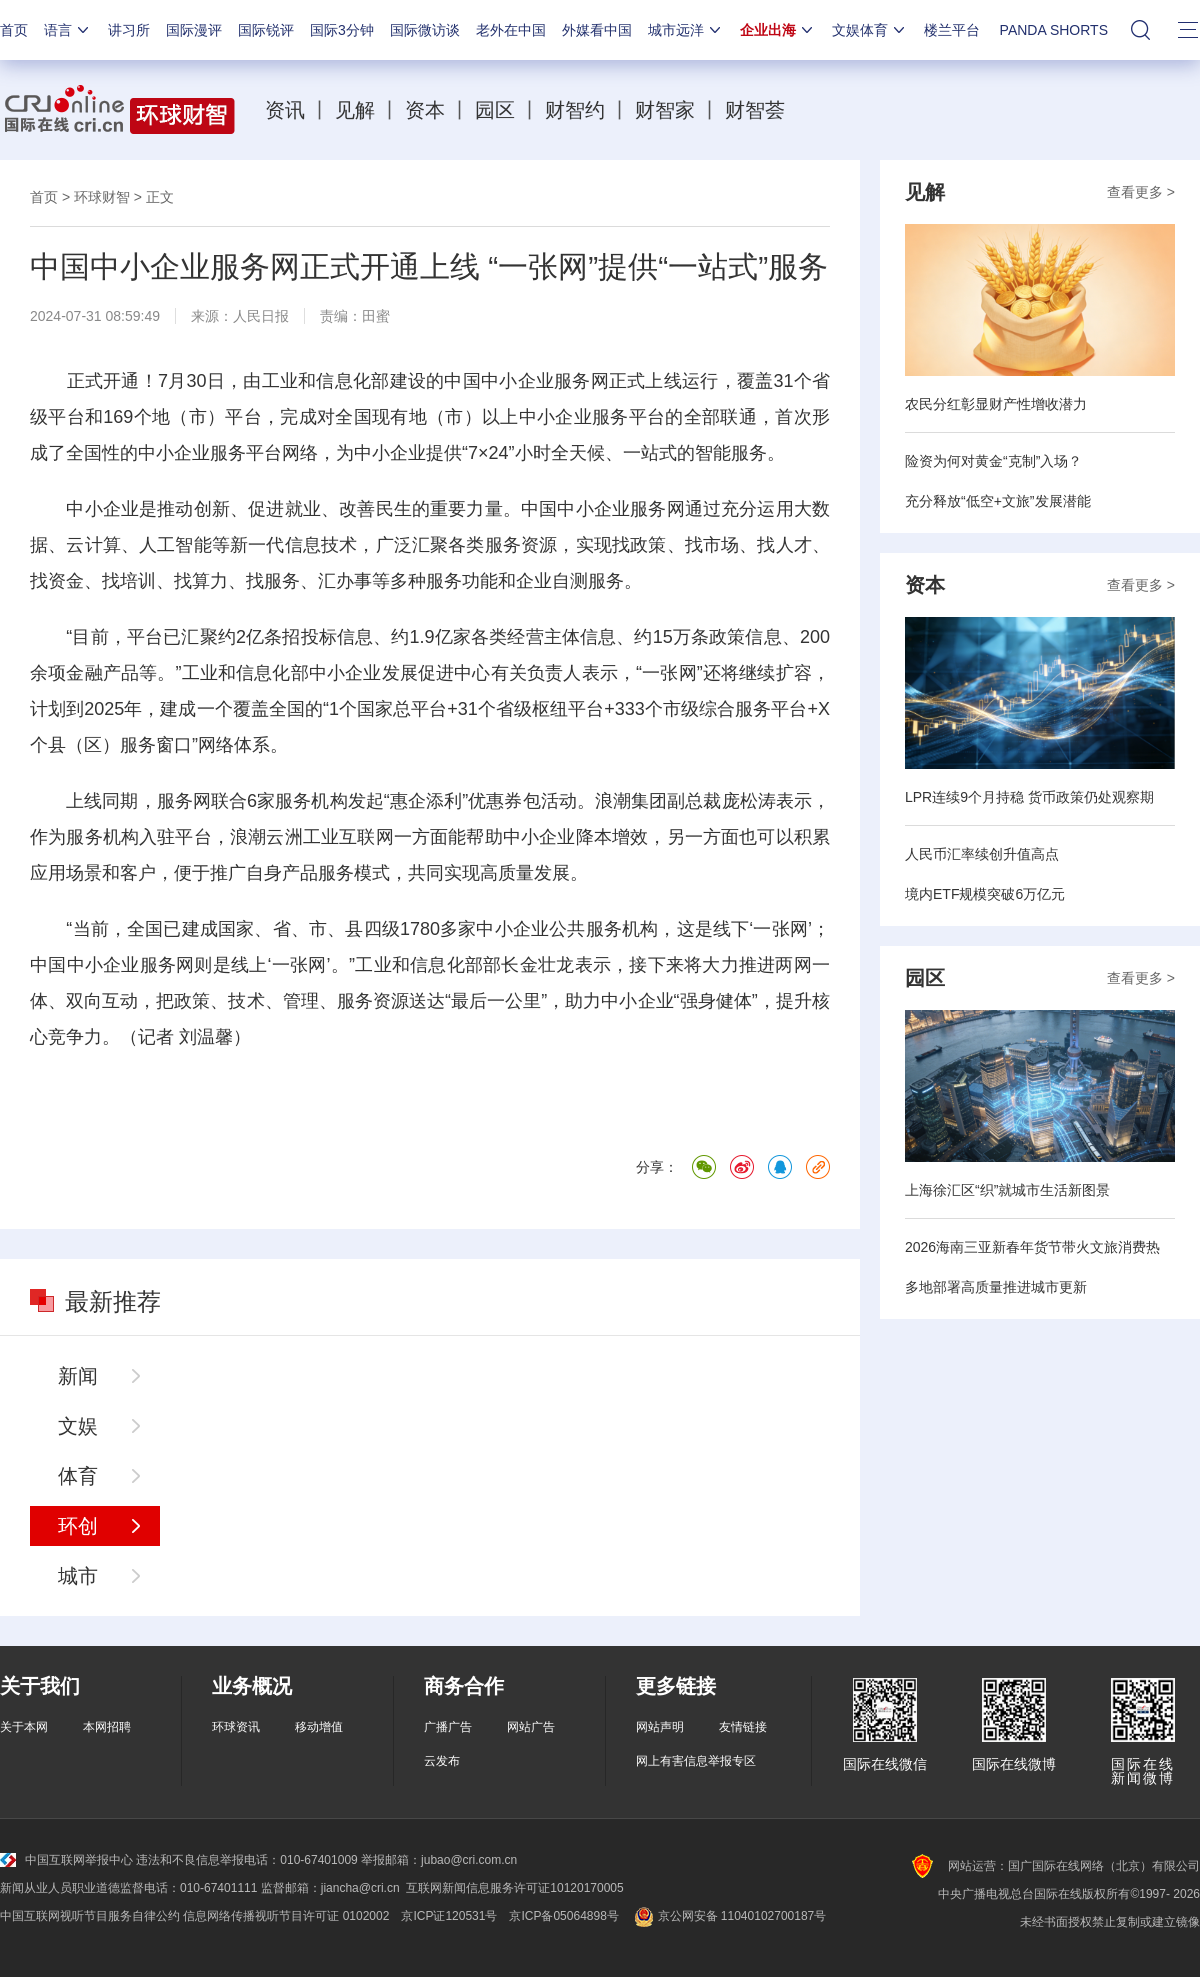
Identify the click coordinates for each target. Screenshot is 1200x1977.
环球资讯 (236, 1727)
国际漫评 (194, 30)
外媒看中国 (597, 30)
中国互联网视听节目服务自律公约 (90, 1916)
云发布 (442, 1761)
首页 (14, 30)
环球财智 (102, 197)
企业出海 (778, 30)
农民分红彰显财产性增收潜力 (996, 404)
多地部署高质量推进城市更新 (996, 1287)
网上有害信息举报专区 (696, 1761)
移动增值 (319, 1727)
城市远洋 (686, 30)
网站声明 (660, 1727)
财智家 (665, 110)
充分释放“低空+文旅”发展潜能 (998, 501)
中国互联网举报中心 (66, 1860)
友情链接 (743, 1727)
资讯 (285, 110)
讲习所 (129, 30)
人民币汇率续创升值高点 (982, 854)
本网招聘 (107, 1727)
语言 (68, 30)
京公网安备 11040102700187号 (728, 1916)
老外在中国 (511, 30)
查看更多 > (1141, 192)
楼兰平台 (952, 30)
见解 (355, 110)
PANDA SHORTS (1054, 30)
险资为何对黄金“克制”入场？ (993, 461)
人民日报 (261, 316)
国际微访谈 (425, 30)
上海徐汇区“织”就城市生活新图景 (1007, 1190)
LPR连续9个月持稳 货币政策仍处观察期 (1029, 797)
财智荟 (755, 110)
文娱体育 (870, 30)
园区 (495, 110)
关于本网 (24, 1727)
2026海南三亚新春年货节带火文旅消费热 (1032, 1247)
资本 (425, 110)
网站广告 (531, 1727)
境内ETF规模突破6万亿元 (985, 894)
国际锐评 (266, 30)
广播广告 (448, 1727)
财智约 (575, 110)
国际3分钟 (342, 30)
